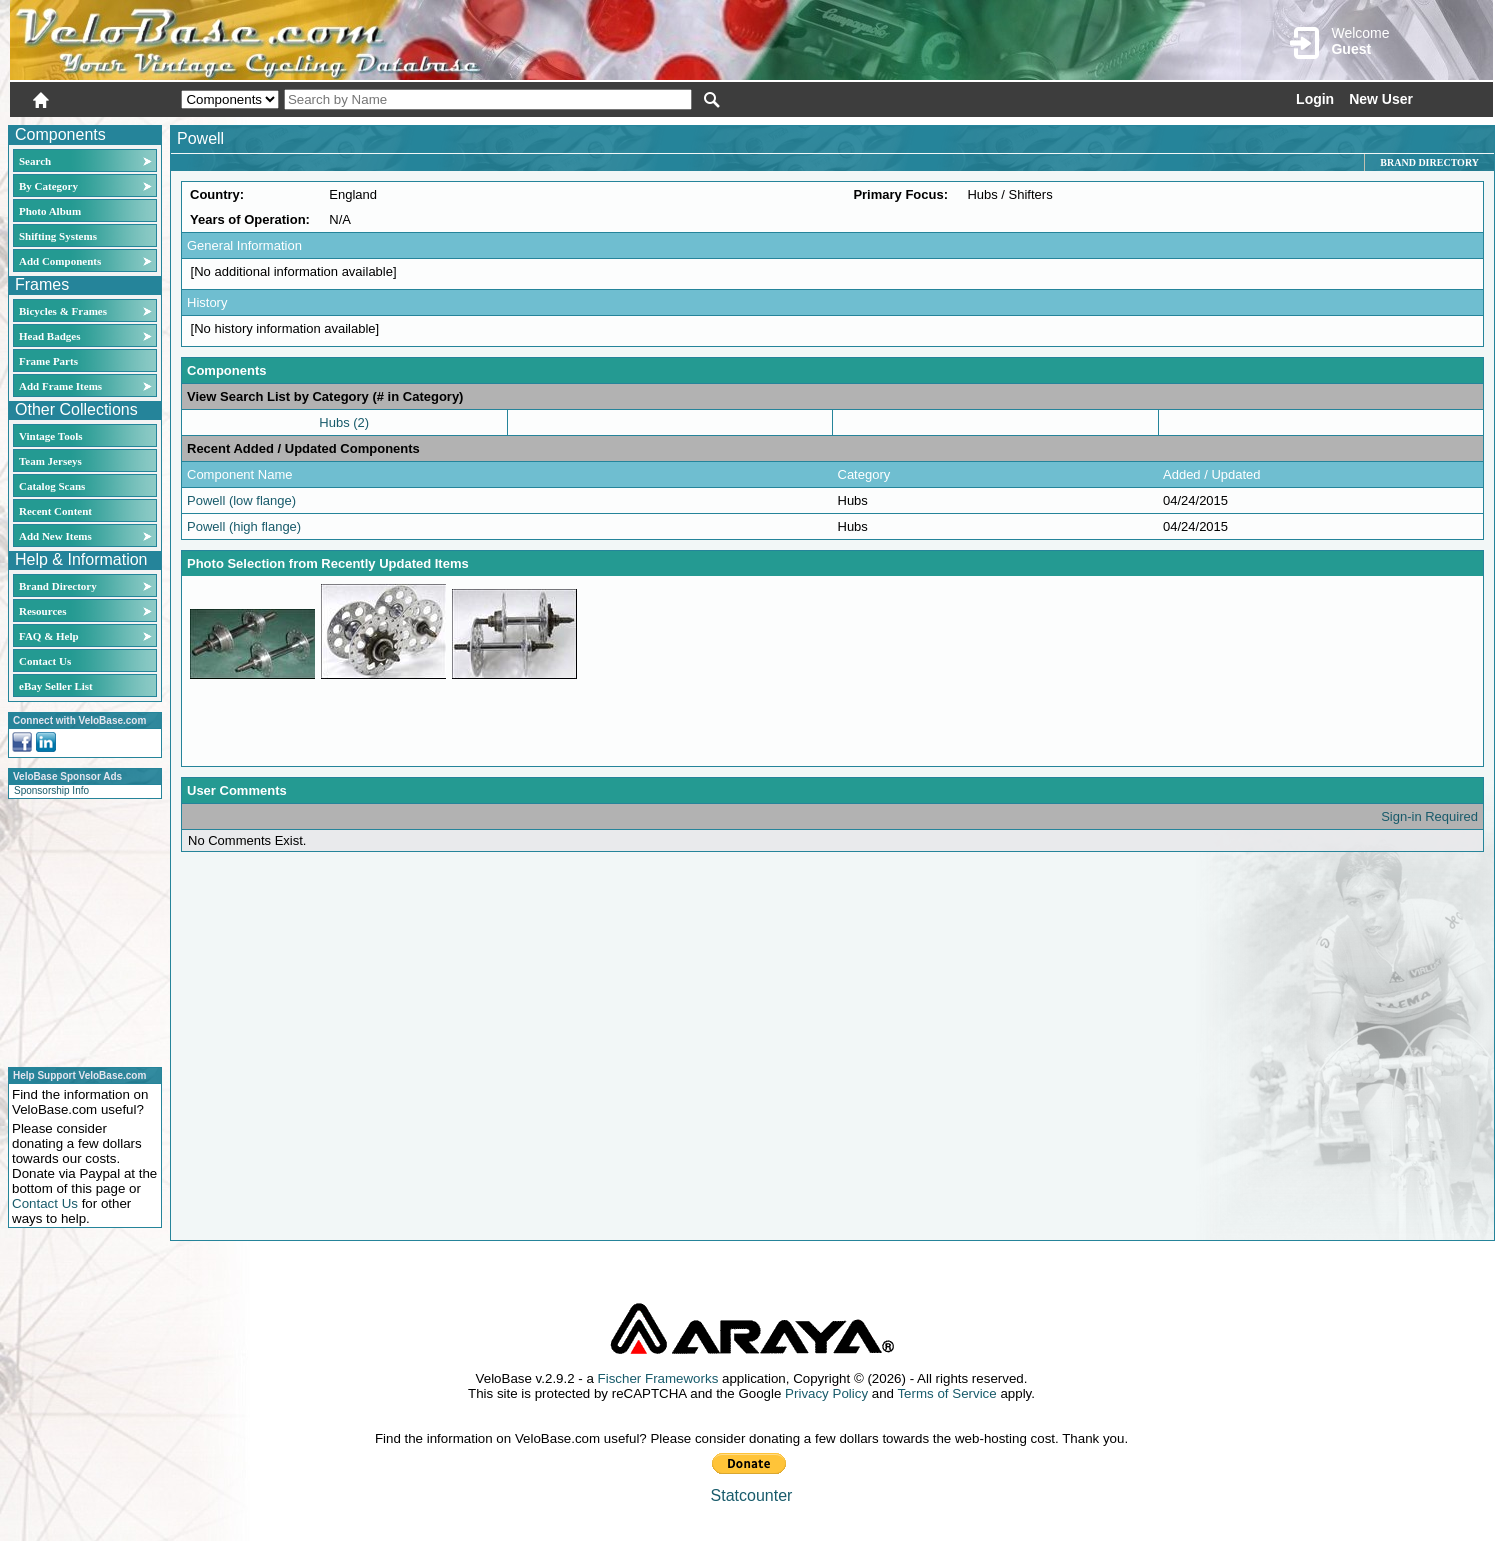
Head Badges (49, 336)
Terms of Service (946, 1393)
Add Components (60, 261)
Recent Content (55, 511)
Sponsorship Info (51, 790)
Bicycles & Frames (64, 311)
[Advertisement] (79, 930)
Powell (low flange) (241, 500)
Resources (42, 611)
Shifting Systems (58, 236)
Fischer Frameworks (658, 1378)
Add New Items (55, 536)
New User (1381, 99)
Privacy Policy (826, 1393)
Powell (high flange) (244, 526)
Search (35, 161)
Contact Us (45, 661)
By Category (48, 186)
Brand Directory (58, 586)
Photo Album (50, 211)
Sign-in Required (1429, 816)
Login (1315, 99)
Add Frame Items (60, 386)
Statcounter (752, 1495)
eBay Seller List (56, 686)
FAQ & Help (49, 636)
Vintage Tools (50, 436)
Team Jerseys (50, 461)
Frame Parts (48, 361)
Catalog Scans (52, 486)
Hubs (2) (344, 422)
